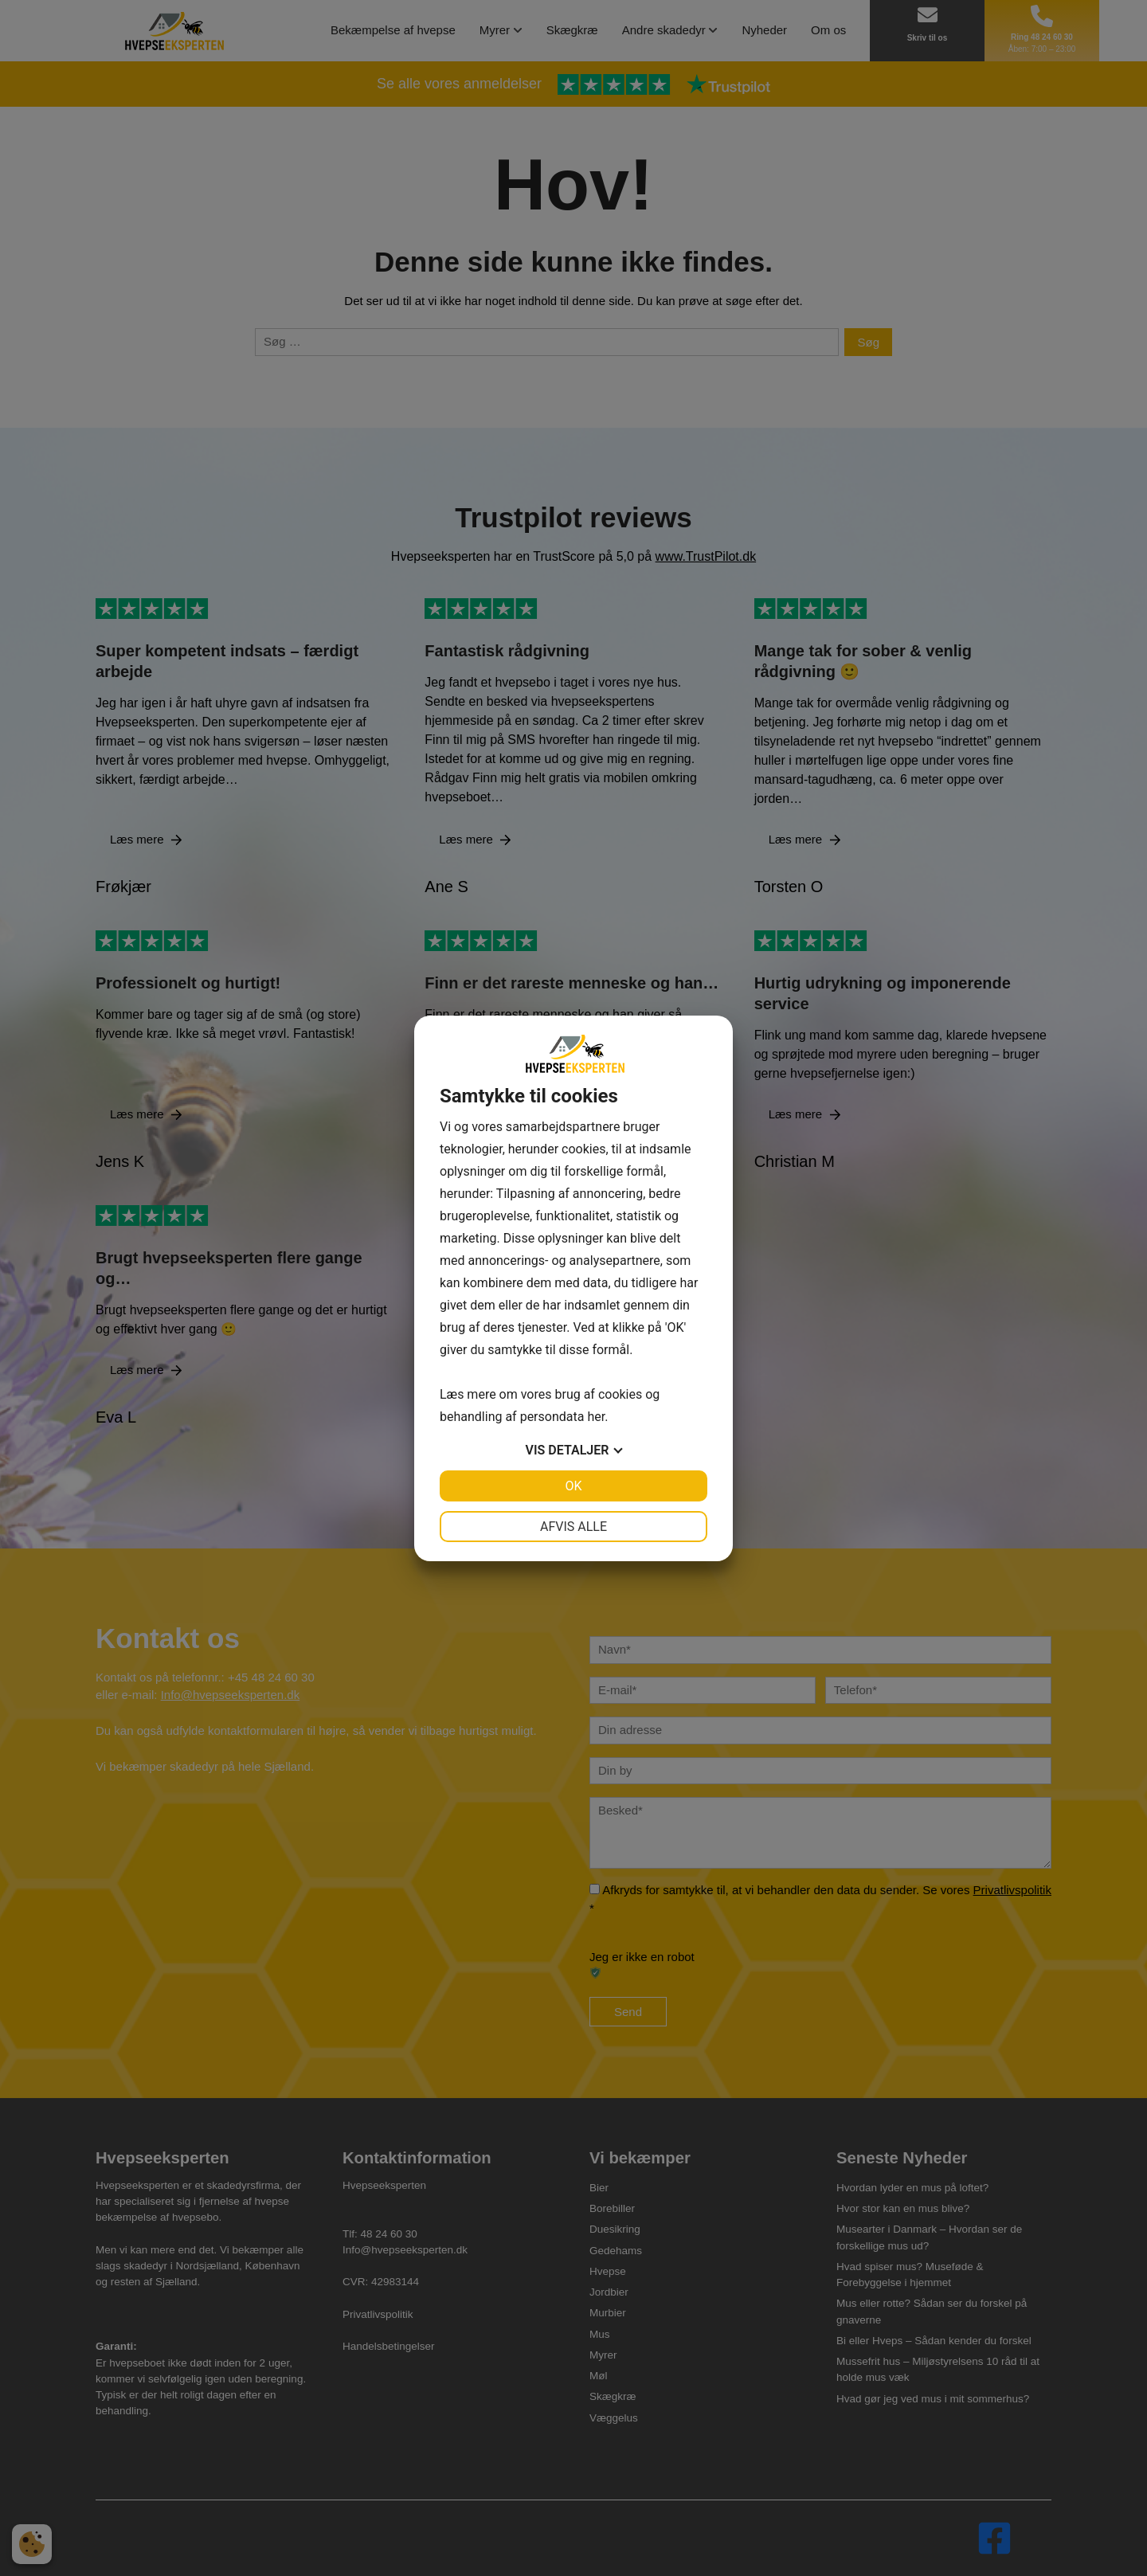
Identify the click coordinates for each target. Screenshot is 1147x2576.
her (596, 1416)
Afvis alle (573, 1526)
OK (573, 1486)
